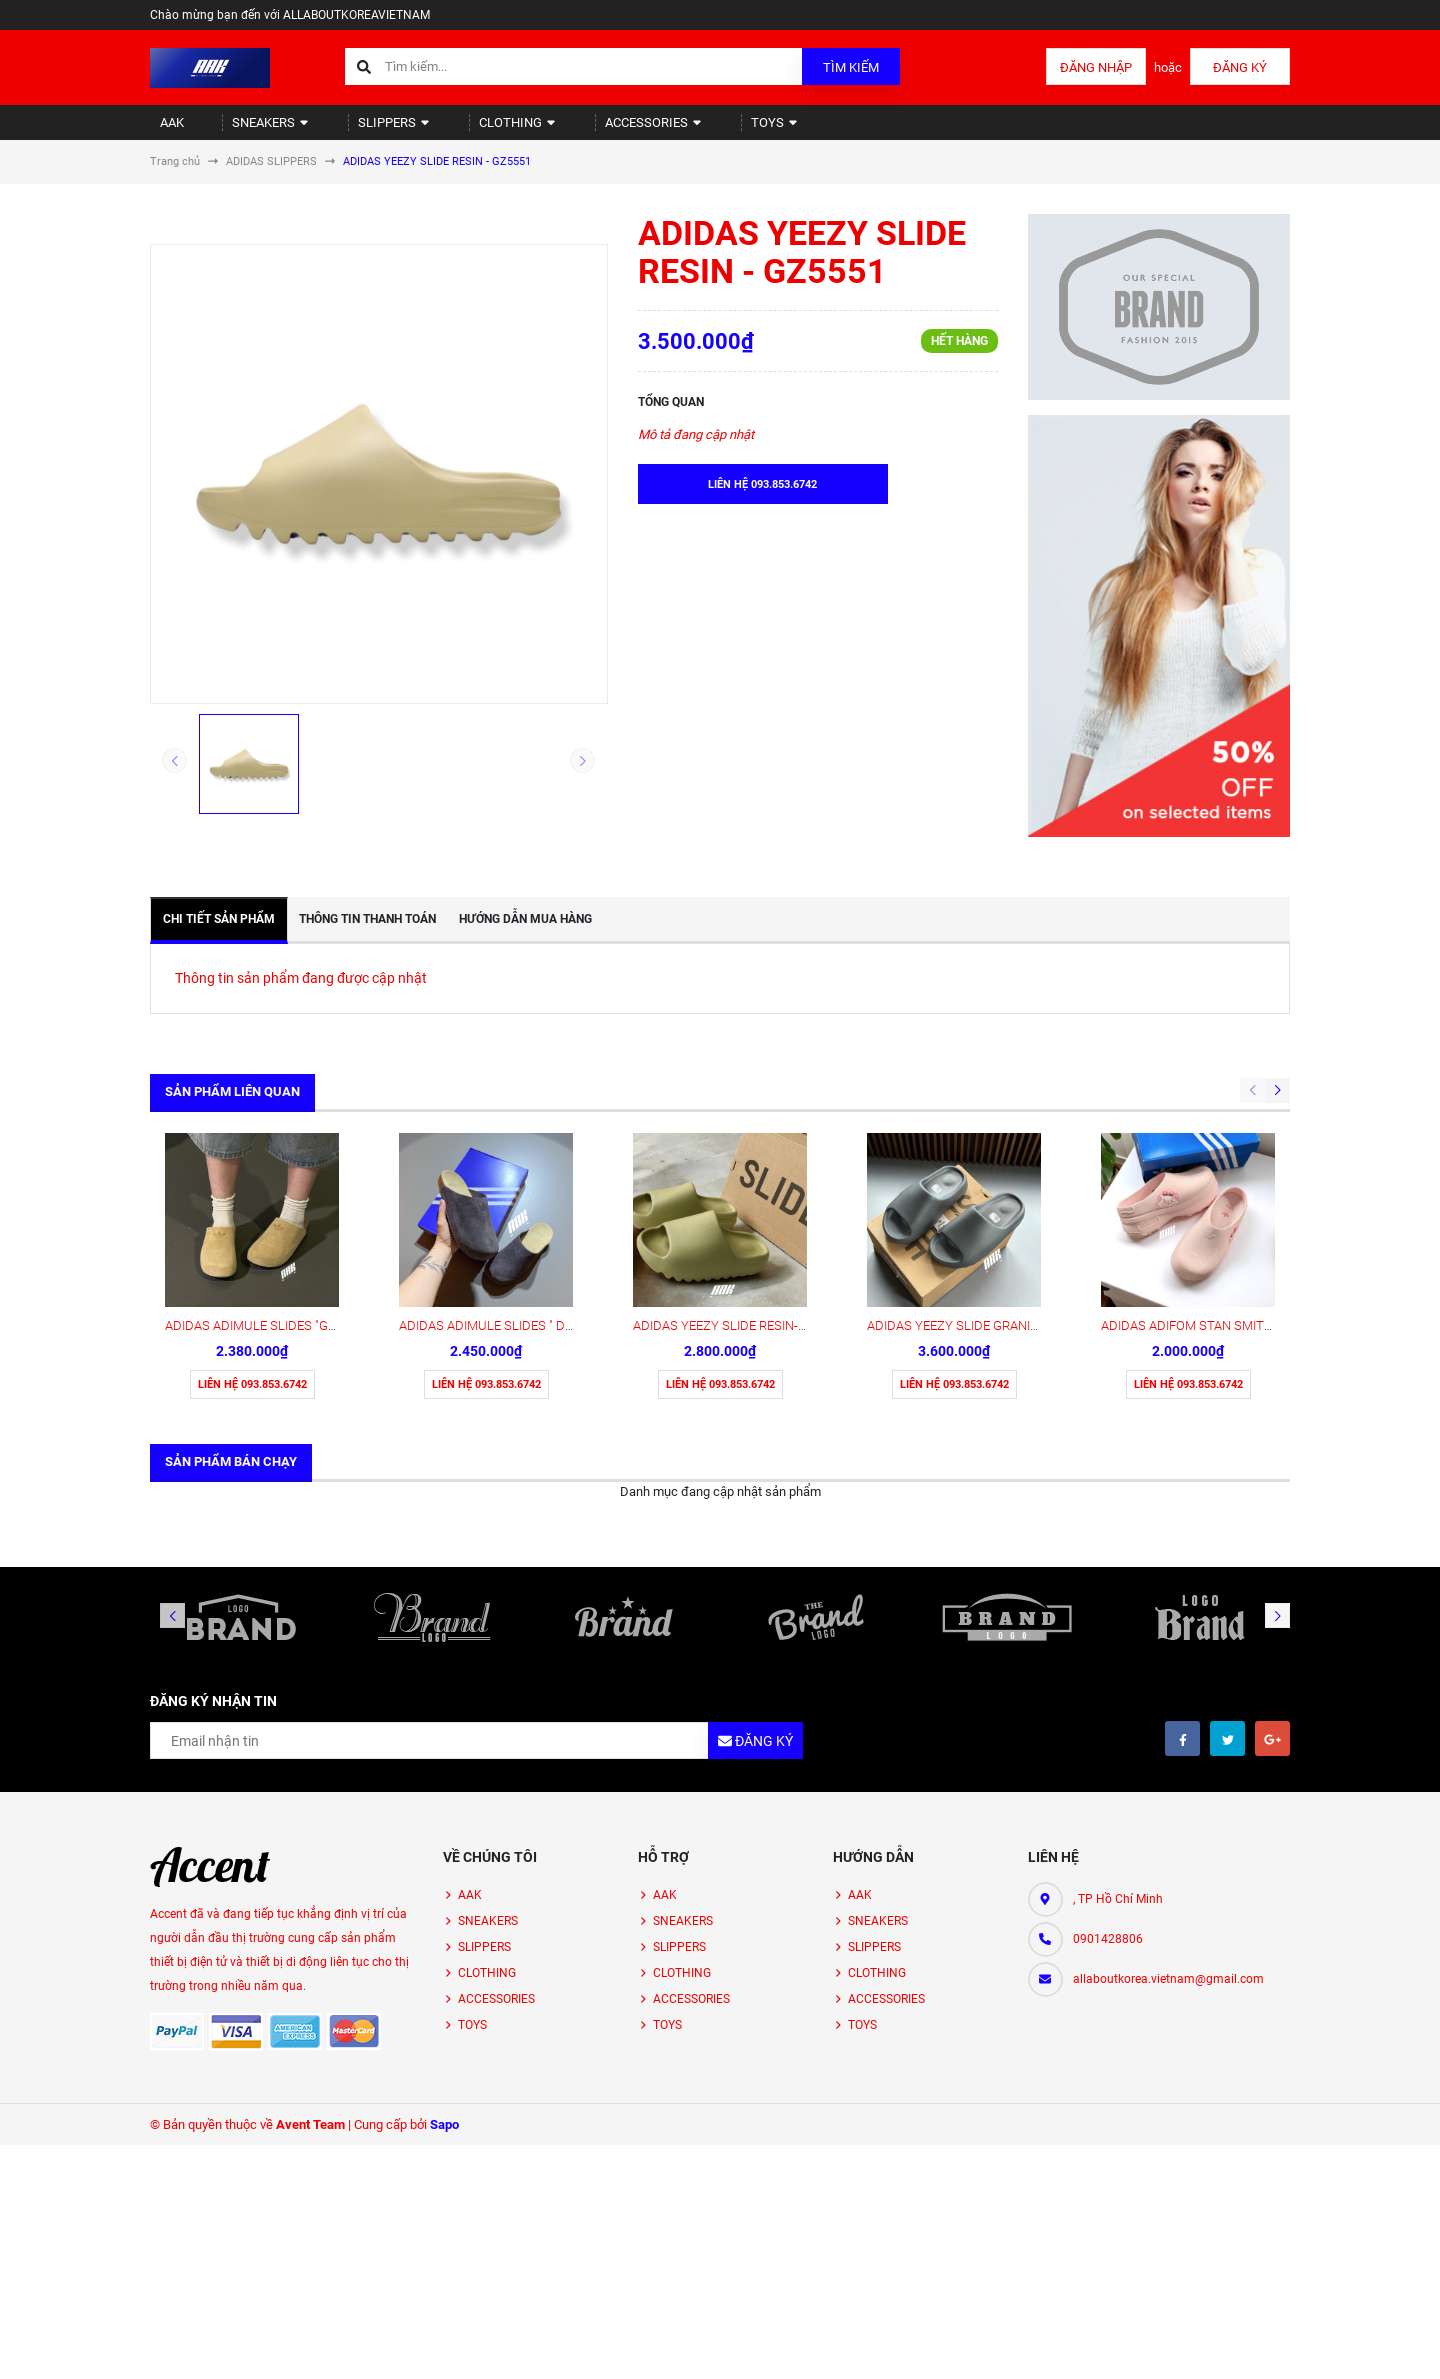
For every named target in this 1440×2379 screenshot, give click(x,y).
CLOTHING (466, 130)
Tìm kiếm (851, 67)
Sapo (444, 1967)
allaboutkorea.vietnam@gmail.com (1168, 1822)
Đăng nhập (1096, 67)
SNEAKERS (248, 130)
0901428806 (1108, 1782)
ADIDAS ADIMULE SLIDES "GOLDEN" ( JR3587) (297, 1168)
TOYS (696, 130)
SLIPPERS (357, 130)
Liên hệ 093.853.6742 (252, 1227)
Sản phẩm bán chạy (231, 1304)
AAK (163, 130)
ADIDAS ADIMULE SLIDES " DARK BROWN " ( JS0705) (550, 1168)
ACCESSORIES (588, 130)
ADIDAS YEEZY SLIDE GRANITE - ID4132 (981, 1168)
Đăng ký (1240, 67)
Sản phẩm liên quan (232, 1108)
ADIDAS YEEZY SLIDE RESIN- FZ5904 (738, 1168)
